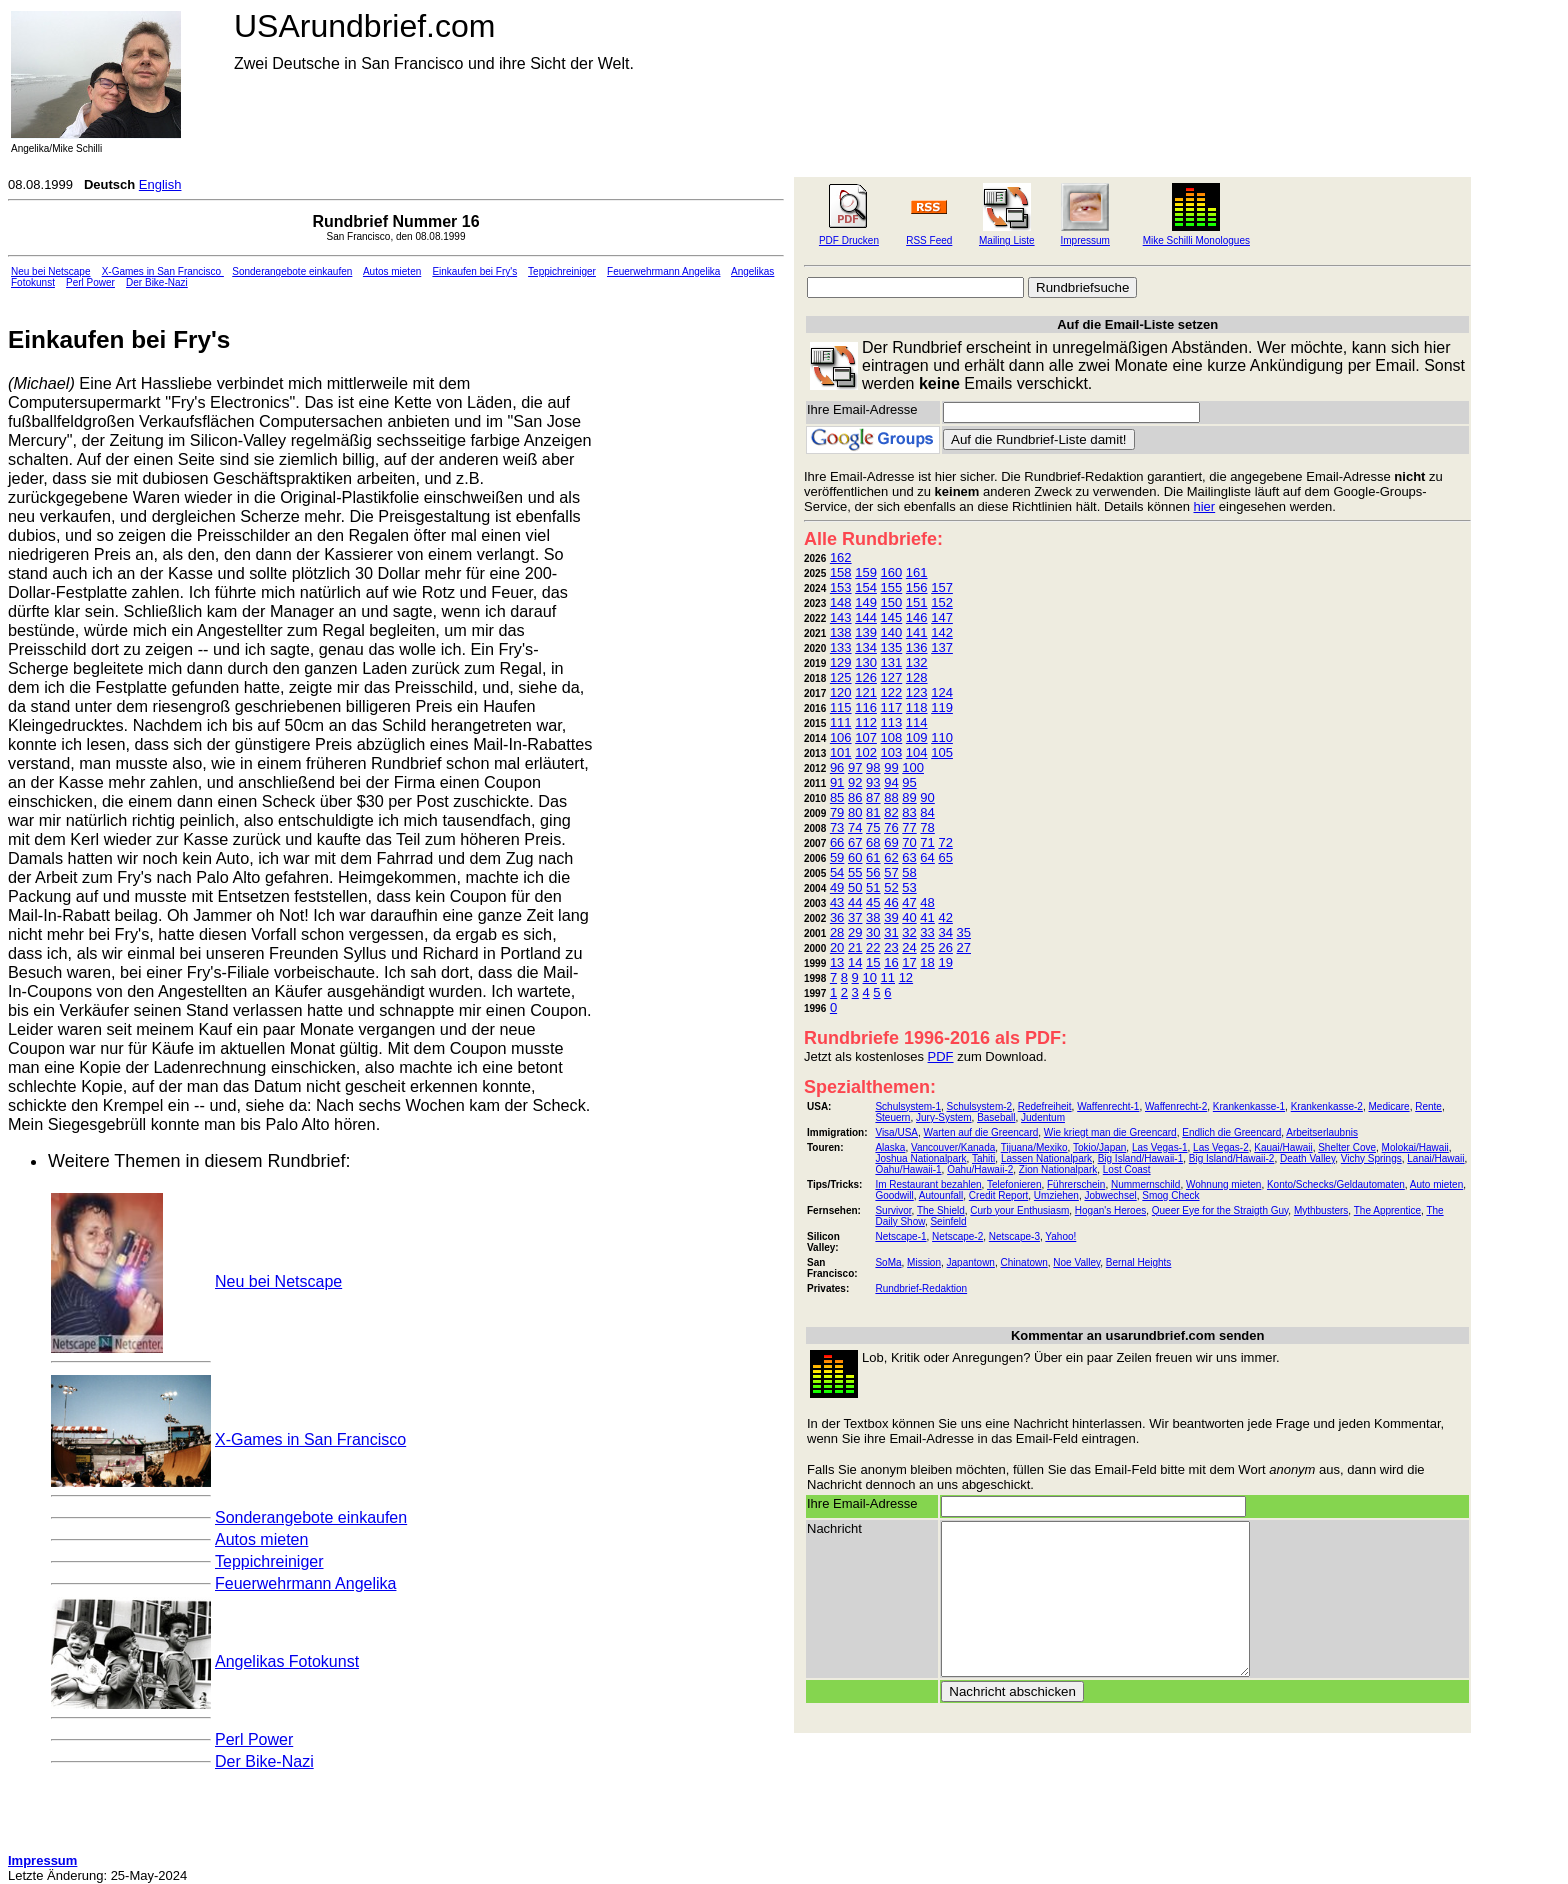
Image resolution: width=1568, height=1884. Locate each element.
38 (873, 917)
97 (855, 767)
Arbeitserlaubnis (1322, 1132)
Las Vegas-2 (1221, 1147)
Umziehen (1056, 1195)
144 (866, 617)
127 (892, 677)
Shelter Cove (1347, 1147)
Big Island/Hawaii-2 (1232, 1158)
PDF (941, 1056)
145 (892, 617)
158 (841, 572)
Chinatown (1024, 1262)
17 (909, 962)
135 (892, 647)
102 (866, 752)
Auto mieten (1436, 1184)
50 (855, 887)
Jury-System (944, 1117)
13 (837, 962)
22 (873, 947)
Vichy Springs (1371, 1158)
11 (888, 977)
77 (909, 827)
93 (873, 782)
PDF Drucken (849, 240)
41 (927, 917)
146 (917, 617)
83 (909, 812)
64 (927, 857)
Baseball (996, 1117)
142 (942, 632)
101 (841, 752)
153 (841, 587)
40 (909, 917)
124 (942, 692)
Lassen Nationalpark (1046, 1158)
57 (891, 872)
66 (837, 842)
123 (917, 692)
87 (873, 797)
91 (837, 782)
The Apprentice (1387, 1210)
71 (927, 842)
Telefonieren (1014, 1184)
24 (909, 947)
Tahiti (983, 1158)
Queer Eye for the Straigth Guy (1220, 1210)
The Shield (941, 1210)
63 (909, 857)
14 (855, 962)
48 (927, 902)
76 (891, 827)
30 (873, 932)
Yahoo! (1060, 1236)
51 (873, 887)
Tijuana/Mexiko (1034, 1147)
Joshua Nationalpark (920, 1158)
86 (855, 797)
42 (945, 917)
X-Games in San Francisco (163, 271)
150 (892, 602)
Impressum (1084, 240)
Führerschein (1076, 1184)
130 (866, 662)
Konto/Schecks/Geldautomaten (1336, 1184)
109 (917, 737)
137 (942, 647)
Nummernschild (1145, 1184)
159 (866, 572)
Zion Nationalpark (1058, 1169)
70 (909, 842)
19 (945, 962)
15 (873, 962)
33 (927, 932)
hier (1205, 506)
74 (855, 827)
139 (866, 632)
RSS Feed (929, 240)
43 (837, 902)
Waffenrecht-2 (1176, 1106)
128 (917, 677)
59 (837, 857)
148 (841, 602)
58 (909, 872)
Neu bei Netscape (51, 271)
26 (945, 947)
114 (917, 722)
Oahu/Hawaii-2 (980, 1169)
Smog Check (1170, 1195)
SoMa (888, 1262)
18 (927, 962)
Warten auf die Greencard (981, 1132)
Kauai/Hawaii (1283, 1147)
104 (917, 752)
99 (891, 767)
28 (837, 932)
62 (891, 857)
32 (909, 932)
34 (945, 932)
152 (942, 602)
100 (913, 767)
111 (841, 722)
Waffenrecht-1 (1108, 1106)
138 (841, 632)
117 (892, 707)
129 (841, 662)
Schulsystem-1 (908, 1106)
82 (891, 812)
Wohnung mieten (1223, 1184)
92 (855, 782)
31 (891, 932)
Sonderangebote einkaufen (292, 271)
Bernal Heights (1139, 1262)
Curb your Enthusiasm (1019, 1210)
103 (892, 752)
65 (945, 857)
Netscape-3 (1014, 1236)
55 (855, 872)
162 (841, 557)
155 (892, 587)
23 (891, 947)
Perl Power (90, 282)
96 (837, 767)
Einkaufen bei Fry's (474, 271)
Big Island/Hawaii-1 (1141, 1158)
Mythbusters (1321, 1210)
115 (841, 707)
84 (927, 812)
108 (892, 737)
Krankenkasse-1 (1249, 1106)
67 (855, 842)
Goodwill (894, 1195)
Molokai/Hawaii (1415, 1147)
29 (855, 932)
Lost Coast (1127, 1169)
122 (892, 692)
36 (837, 917)
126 (866, 677)
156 (917, 587)
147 (942, 617)
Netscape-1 (900, 1236)
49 (837, 887)
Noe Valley (1076, 1262)
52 (891, 887)
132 (917, 662)
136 (917, 647)
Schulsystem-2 (980, 1106)
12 (906, 977)
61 (873, 857)
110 (942, 737)
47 (909, 902)
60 (855, 857)
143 (841, 617)
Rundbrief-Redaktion (921, 1288)
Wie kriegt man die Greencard (1110, 1132)
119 (942, 707)
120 (841, 692)
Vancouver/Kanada (953, 1147)
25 (927, 947)
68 (873, 842)
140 (892, 632)
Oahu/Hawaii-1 (908, 1169)
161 (917, 572)
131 (892, 662)
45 (873, 902)
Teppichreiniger (562, 271)
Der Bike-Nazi (157, 282)
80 (855, 812)
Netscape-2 (957, 1236)
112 (866, 722)
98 (873, 767)
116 (866, 707)
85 (837, 797)
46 (891, 902)
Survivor (893, 1210)
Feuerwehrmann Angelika (663, 271)
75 (873, 827)
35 (964, 932)
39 (891, 917)
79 (837, 812)
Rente (1428, 1106)
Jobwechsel (1110, 1195)
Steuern (892, 1117)
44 (855, 902)
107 (866, 737)
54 (837, 872)
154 (866, 587)
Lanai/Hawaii (1435, 1158)
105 (942, 752)
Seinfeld (948, 1221)
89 (909, 797)
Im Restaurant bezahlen (928, 1184)
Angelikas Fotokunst (287, 1661)
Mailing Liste (1007, 240)
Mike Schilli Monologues (1196, 240)
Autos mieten (392, 271)
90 (927, 797)
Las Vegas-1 (1160, 1147)
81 (873, 812)
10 (869, 977)
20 (837, 947)
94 (891, 782)
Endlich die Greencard (1231, 1132)
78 (927, 827)
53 (909, 887)
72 (945, 842)
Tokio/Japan (1099, 1147)
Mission (924, 1262)
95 (909, 782)
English (160, 184)
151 (917, 602)
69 (891, 842)
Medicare (1388, 1106)
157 (942, 587)
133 (841, 647)
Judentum (1043, 1117)
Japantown (971, 1262)
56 (873, 872)
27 (964, 947)
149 (866, 602)
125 (841, 677)
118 (917, 707)
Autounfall (941, 1195)
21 (855, 947)
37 (855, 917)
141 (917, 632)
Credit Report (998, 1195)
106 (841, 737)
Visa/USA (896, 1132)
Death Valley (1307, 1158)
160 (892, 572)
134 (866, 647)
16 (891, 962)
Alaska (890, 1147)
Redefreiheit (1045, 1106)
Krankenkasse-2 (1327, 1106)
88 (891, 797)
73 (837, 827)
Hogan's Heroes (1110, 1210)
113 (892, 722)
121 (866, 692)
